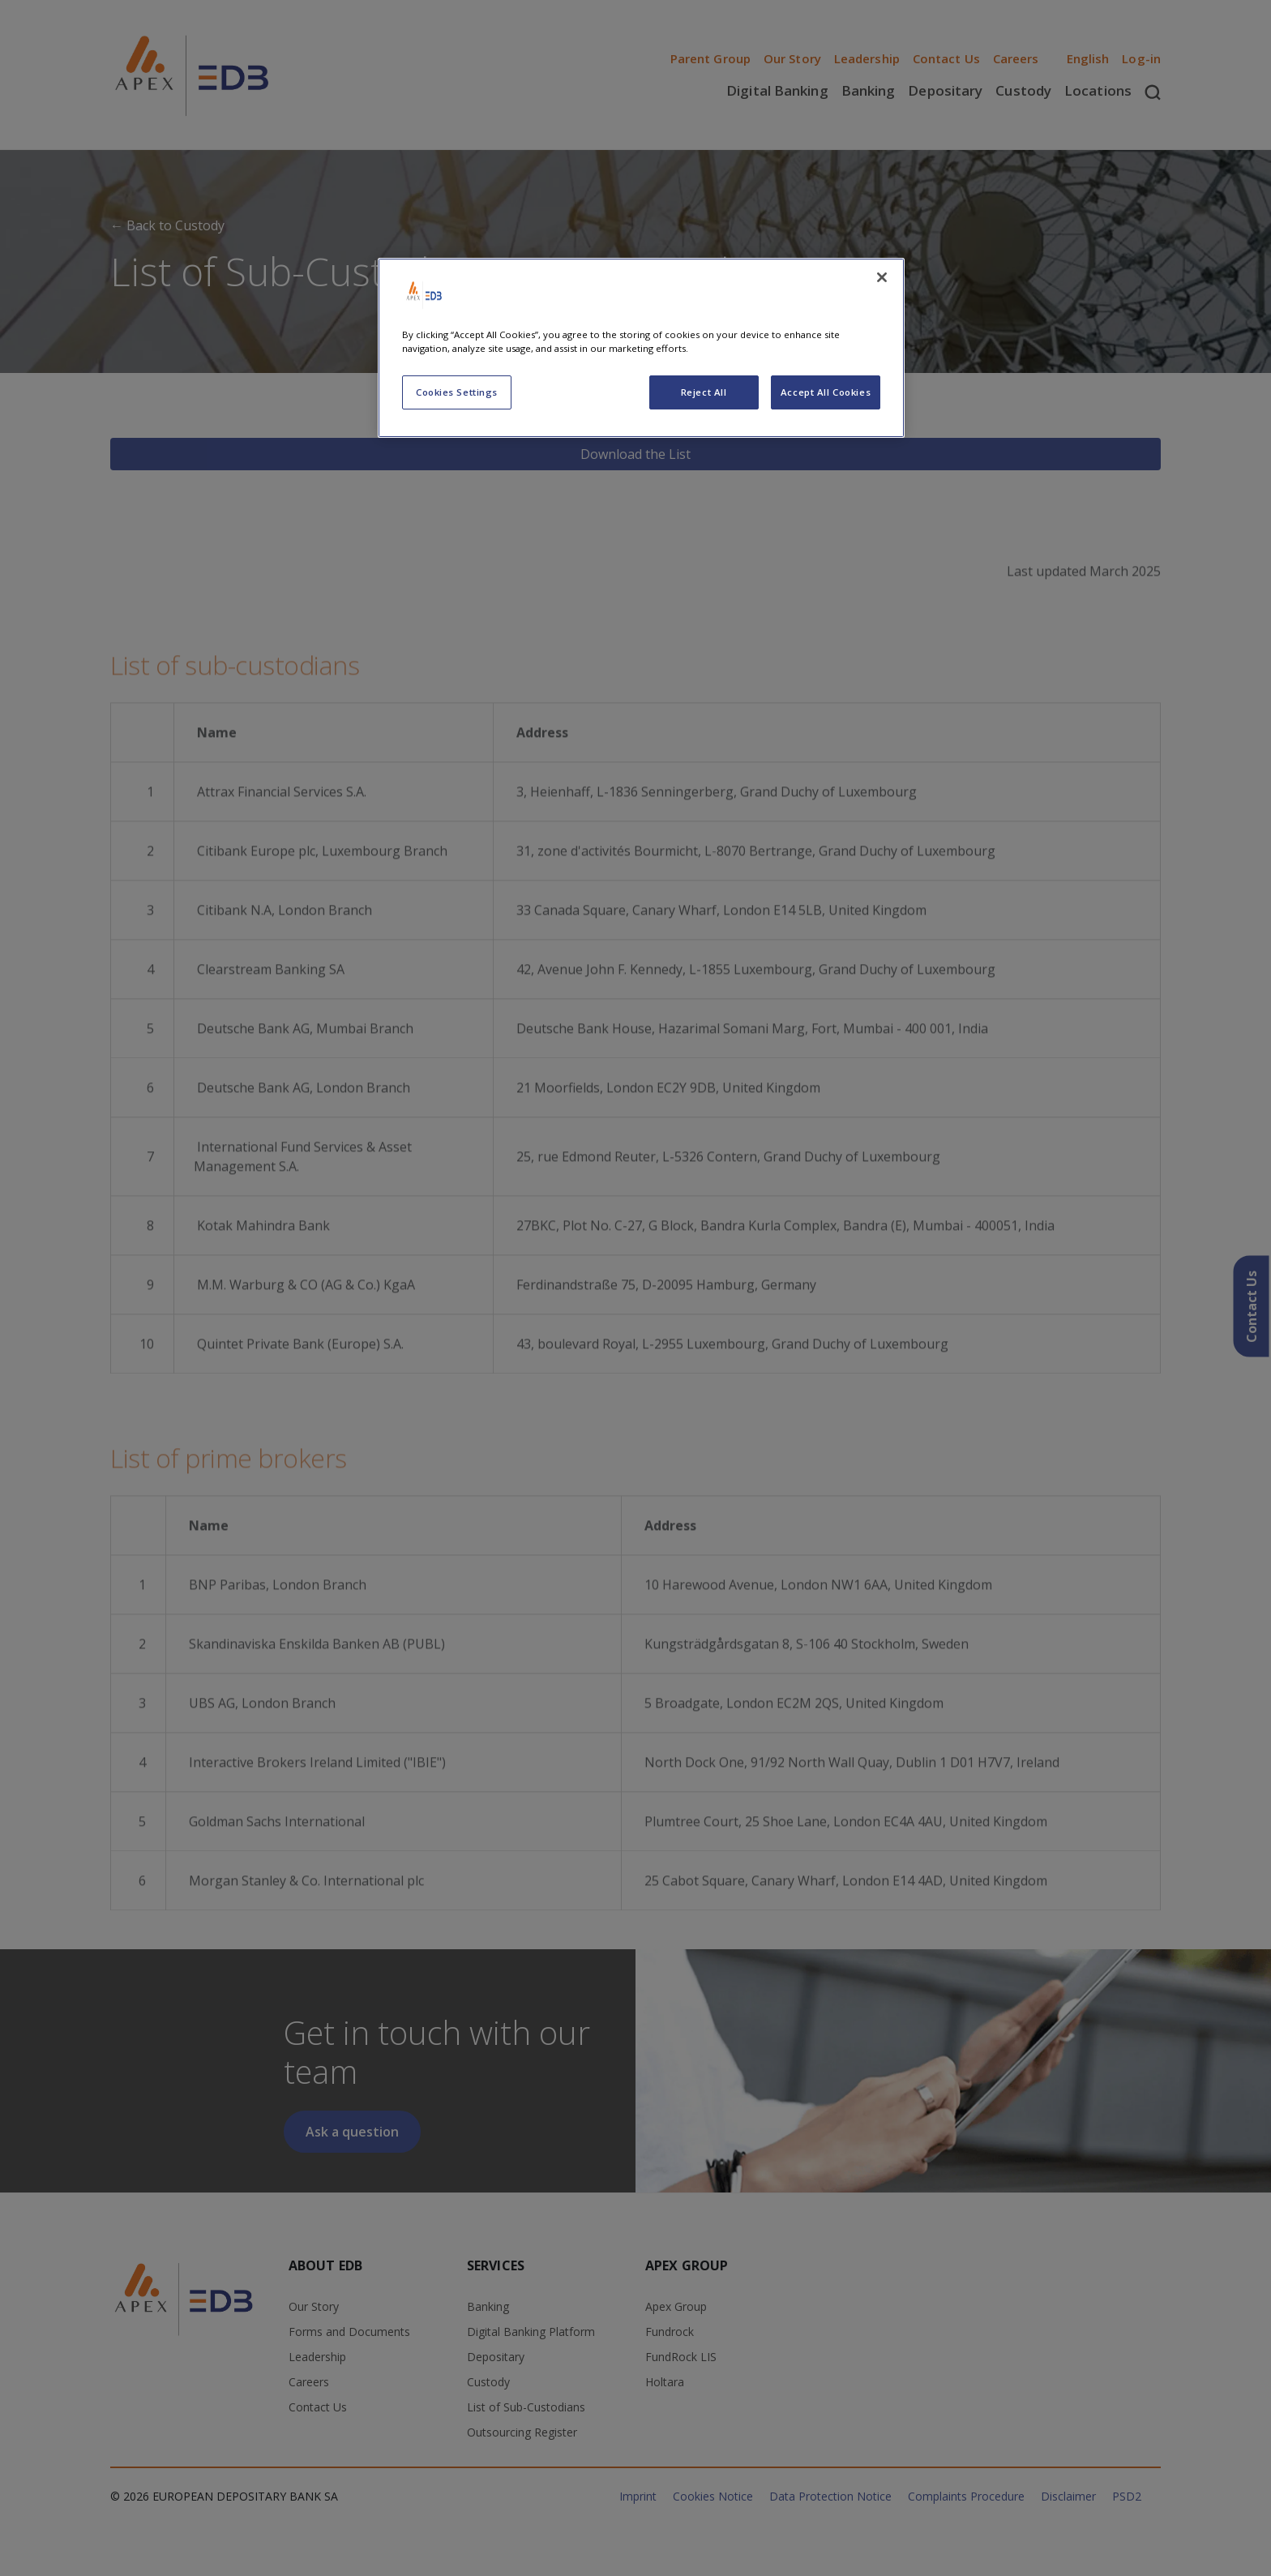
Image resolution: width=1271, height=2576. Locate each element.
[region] (641, 348)
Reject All (704, 392)
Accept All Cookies (826, 392)
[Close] (882, 277)
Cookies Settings (457, 392)
